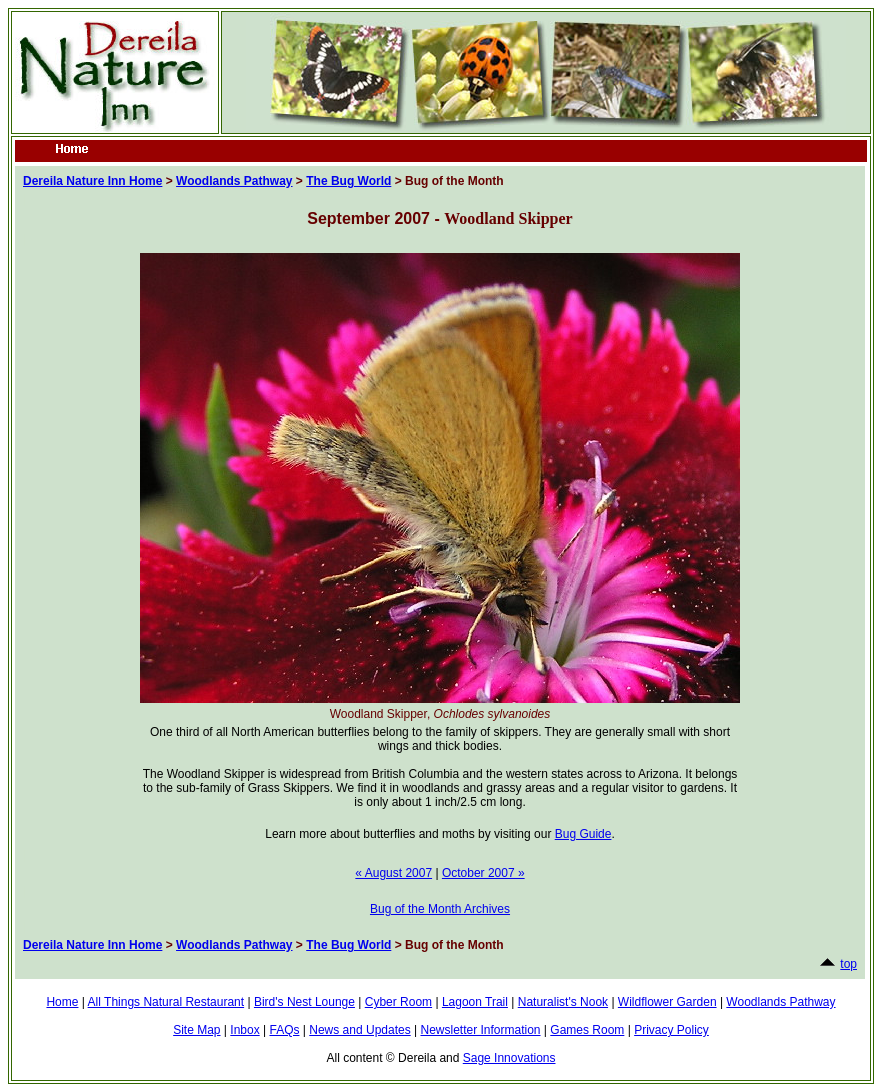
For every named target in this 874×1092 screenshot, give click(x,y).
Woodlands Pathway (234, 181)
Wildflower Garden (667, 1002)
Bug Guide (583, 834)
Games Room (587, 1030)
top (848, 964)
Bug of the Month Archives (440, 909)
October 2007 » (483, 873)
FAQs (284, 1030)
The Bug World (348, 181)
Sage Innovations (509, 1058)
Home (62, 1002)
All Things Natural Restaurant (166, 1002)
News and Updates (359, 1030)
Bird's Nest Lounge (304, 1002)
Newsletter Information (480, 1030)
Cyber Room (398, 1002)
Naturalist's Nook (563, 1002)
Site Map (196, 1030)
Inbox (244, 1030)
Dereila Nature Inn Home (92, 181)
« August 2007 (393, 873)
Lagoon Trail (475, 1002)
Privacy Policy (671, 1030)
